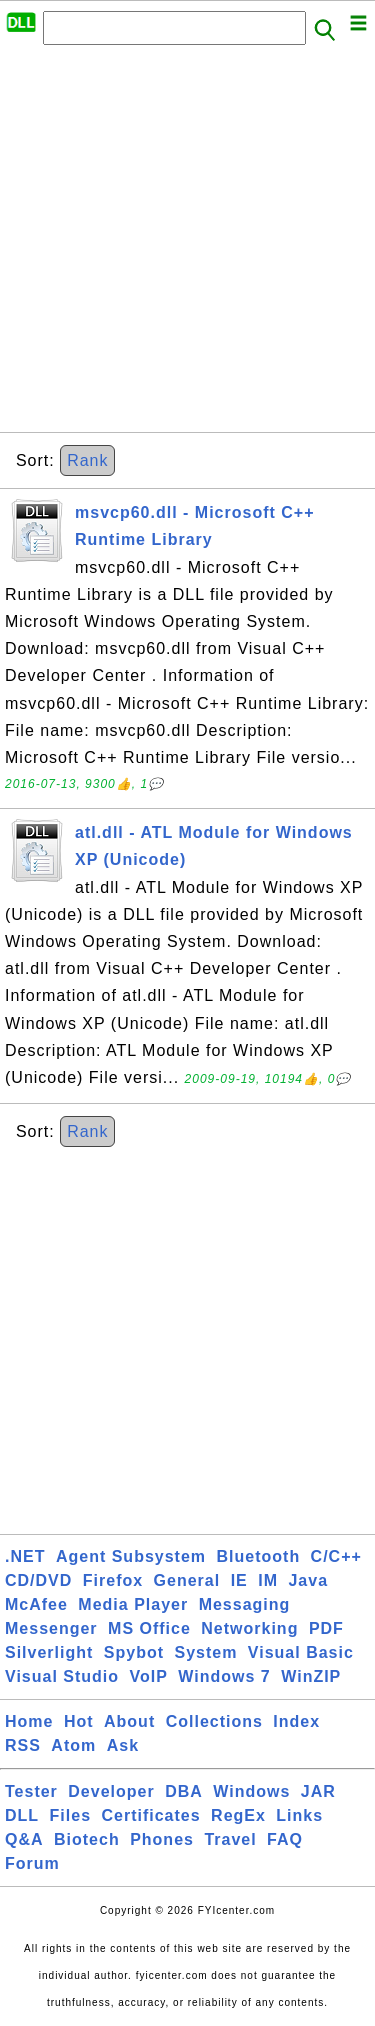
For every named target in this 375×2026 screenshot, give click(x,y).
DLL (22, 1815)
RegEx (238, 1815)
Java (308, 1580)
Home (29, 1721)
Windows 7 (224, 1676)
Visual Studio (62, 1676)
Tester (31, 1791)
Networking (249, 1628)
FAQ (285, 1839)
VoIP (149, 1676)
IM (268, 1580)
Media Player (133, 1604)
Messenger (51, 1628)
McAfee (36, 1604)
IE (239, 1580)
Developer (111, 1791)
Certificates (150, 1815)
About (129, 1721)
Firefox (113, 1580)
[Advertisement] (187, 244)
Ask (123, 1745)
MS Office (149, 1628)
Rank (87, 460)
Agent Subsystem (131, 1556)
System (205, 1652)
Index (296, 1721)
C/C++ (336, 1556)
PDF (326, 1628)
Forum (32, 1863)
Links (299, 1815)
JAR (318, 1791)
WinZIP (311, 1676)
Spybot (134, 1652)
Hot (79, 1721)
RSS (23, 1745)
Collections (214, 1721)
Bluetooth (259, 1556)
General (187, 1580)
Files (70, 1815)
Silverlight (49, 1652)
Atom (73, 1745)
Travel (230, 1839)
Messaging (245, 1604)
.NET (25, 1556)
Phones (162, 1839)
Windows (251, 1791)
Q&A (24, 1839)
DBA (184, 1791)
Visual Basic (301, 1652)
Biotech (87, 1839)
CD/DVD (38, 1580)
